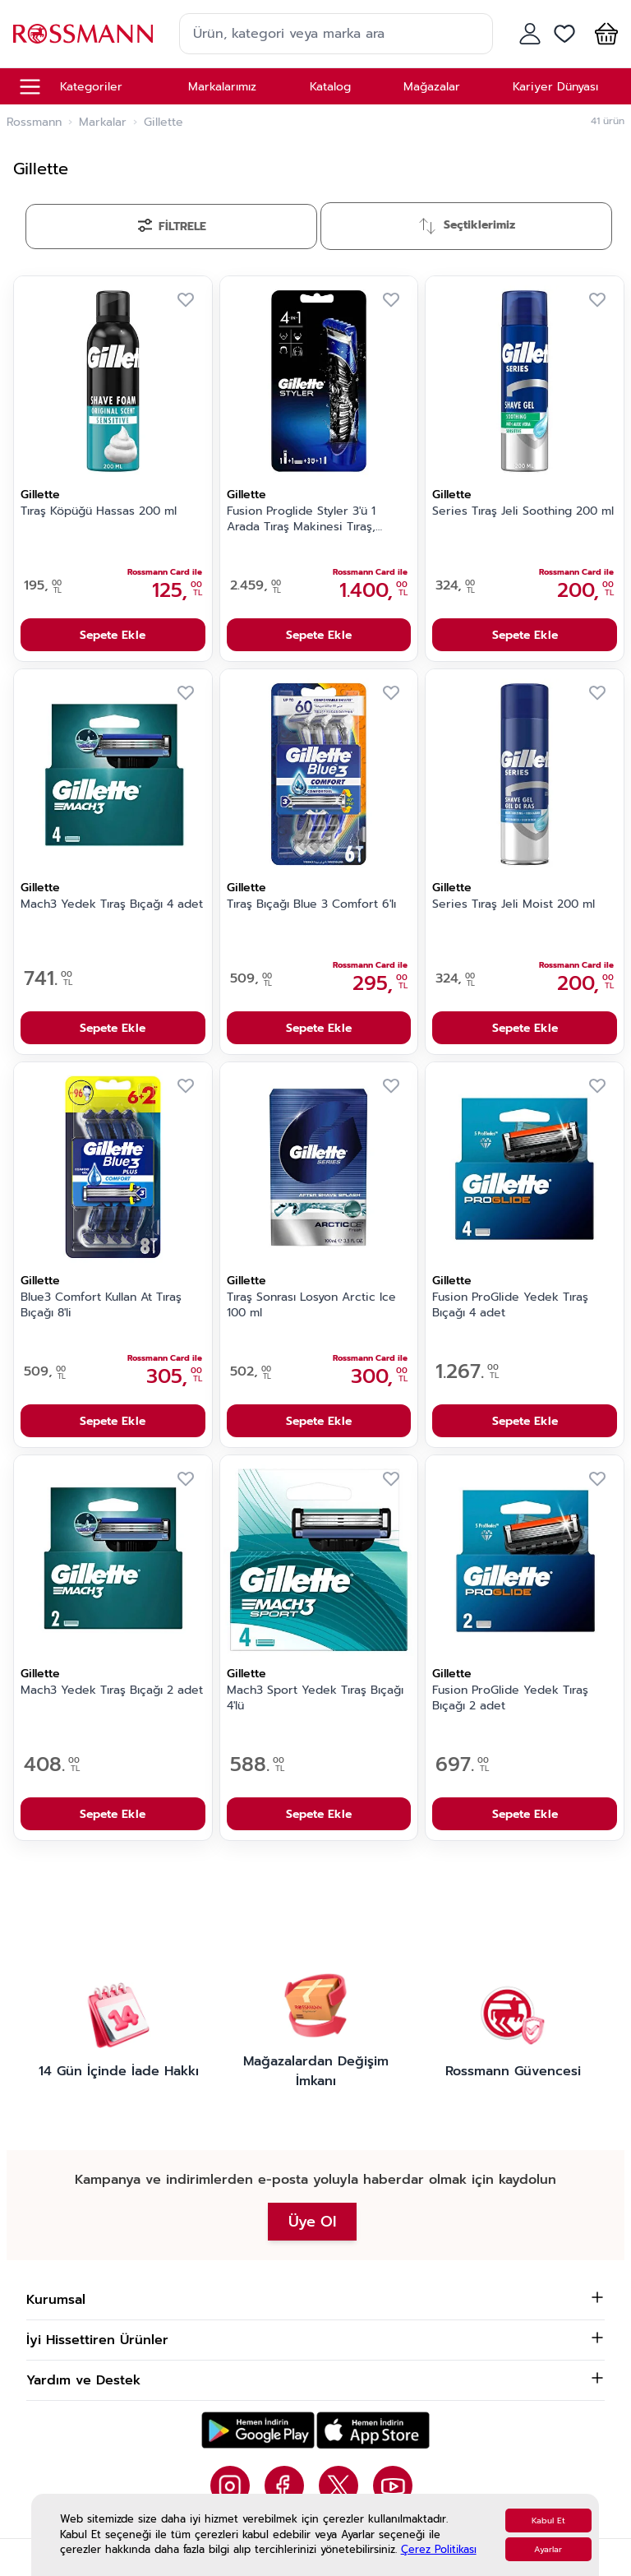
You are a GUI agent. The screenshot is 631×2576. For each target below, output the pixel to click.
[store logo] (83, 33)
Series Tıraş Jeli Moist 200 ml (513, 904)
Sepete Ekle (112, 635)
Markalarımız (222, 86)
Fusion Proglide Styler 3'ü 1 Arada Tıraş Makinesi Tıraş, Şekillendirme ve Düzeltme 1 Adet (305, 519)
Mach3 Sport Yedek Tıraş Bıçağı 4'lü (315, 1698)
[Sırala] (466, 226)
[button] (603, 33)
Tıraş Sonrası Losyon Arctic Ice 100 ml (311, 1305)
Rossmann (34, 122)
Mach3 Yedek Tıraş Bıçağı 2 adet (112, 1690)
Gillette (40, 494)
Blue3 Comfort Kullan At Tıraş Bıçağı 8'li (101, 1305)
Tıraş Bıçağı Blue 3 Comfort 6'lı (311, 904)
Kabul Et (548, 2520)
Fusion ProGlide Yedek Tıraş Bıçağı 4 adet (510, 1305)
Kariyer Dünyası (555, 86)
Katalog (330, 86)
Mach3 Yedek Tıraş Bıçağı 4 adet (112, 904)
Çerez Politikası (439, 2549)
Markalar (103, 122)
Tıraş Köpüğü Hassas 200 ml (99, 511)
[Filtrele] (171, 226)
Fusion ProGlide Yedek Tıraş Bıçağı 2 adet (510, 1698)
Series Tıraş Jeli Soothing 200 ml (523, 511)
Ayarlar (548, 2549)
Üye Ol (312, 2221)
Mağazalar (431, 86)
